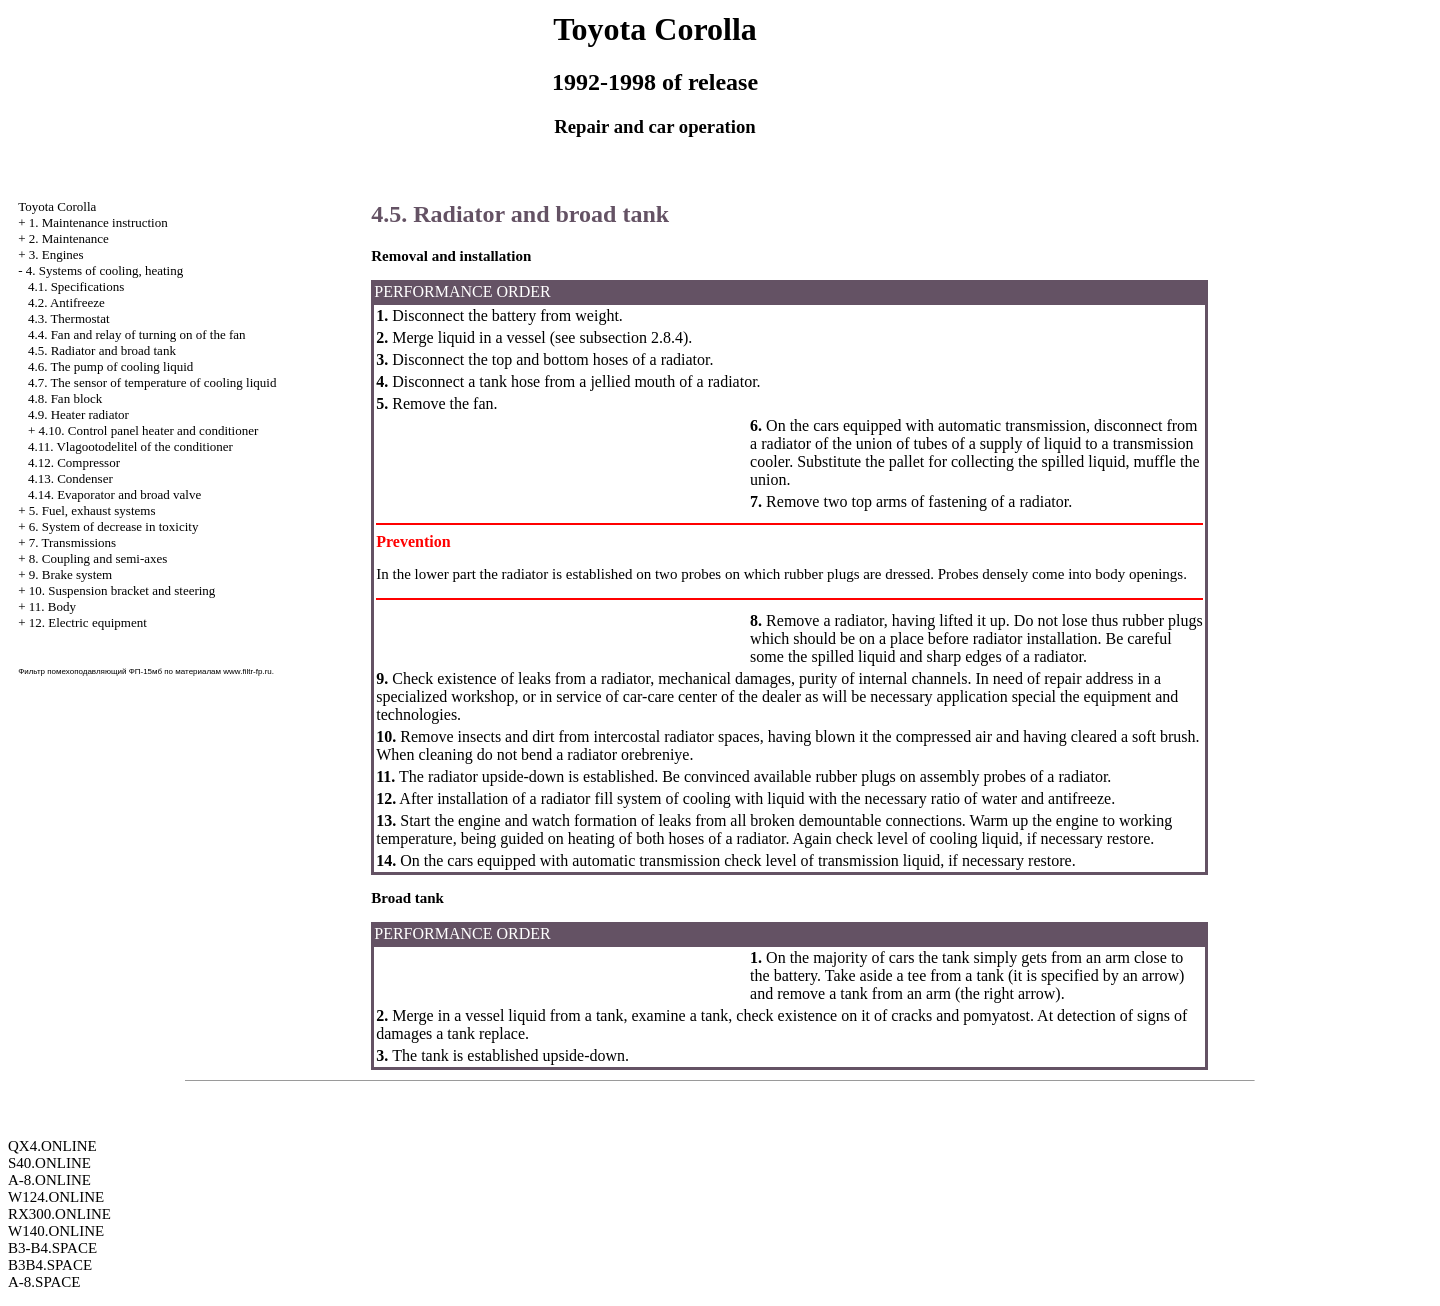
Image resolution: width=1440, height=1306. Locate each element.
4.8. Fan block (65, 398)
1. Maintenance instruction (98, 222)
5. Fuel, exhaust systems (92, 510)
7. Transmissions (72, 542)
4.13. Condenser (70, 478)
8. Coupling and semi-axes (98, 558)
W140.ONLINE (56, 1231)
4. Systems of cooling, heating (104, 270)
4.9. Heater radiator (78, 414)
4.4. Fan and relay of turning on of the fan (137, 334)
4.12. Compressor (74, 462)
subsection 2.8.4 (629, 337)
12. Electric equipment (88, 622)
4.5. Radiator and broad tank (102, 350)
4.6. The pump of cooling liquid (111, 366)
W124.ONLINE (56, 1197)
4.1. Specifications (76, 286)
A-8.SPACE (44, 1282)
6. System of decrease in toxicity (114, 526)
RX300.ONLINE (59, 1214)
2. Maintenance (69, 238)
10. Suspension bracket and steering (122, 590)
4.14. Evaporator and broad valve (114, 494)
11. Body (52, 606)
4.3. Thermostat (69, 318)
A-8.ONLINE (49, 1180)
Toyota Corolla (57, 206)
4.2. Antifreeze (66, 302)
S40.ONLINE (49, 1163)
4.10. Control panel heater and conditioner (148, 430)
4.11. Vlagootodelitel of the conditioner (130, 446)
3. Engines (56, 254)
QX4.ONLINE (52, 1146)
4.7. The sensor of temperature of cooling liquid (152, 382)
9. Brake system (70, 574)
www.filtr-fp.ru (247, 671)
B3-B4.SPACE (52, 1248)
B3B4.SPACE (50, 1265)
